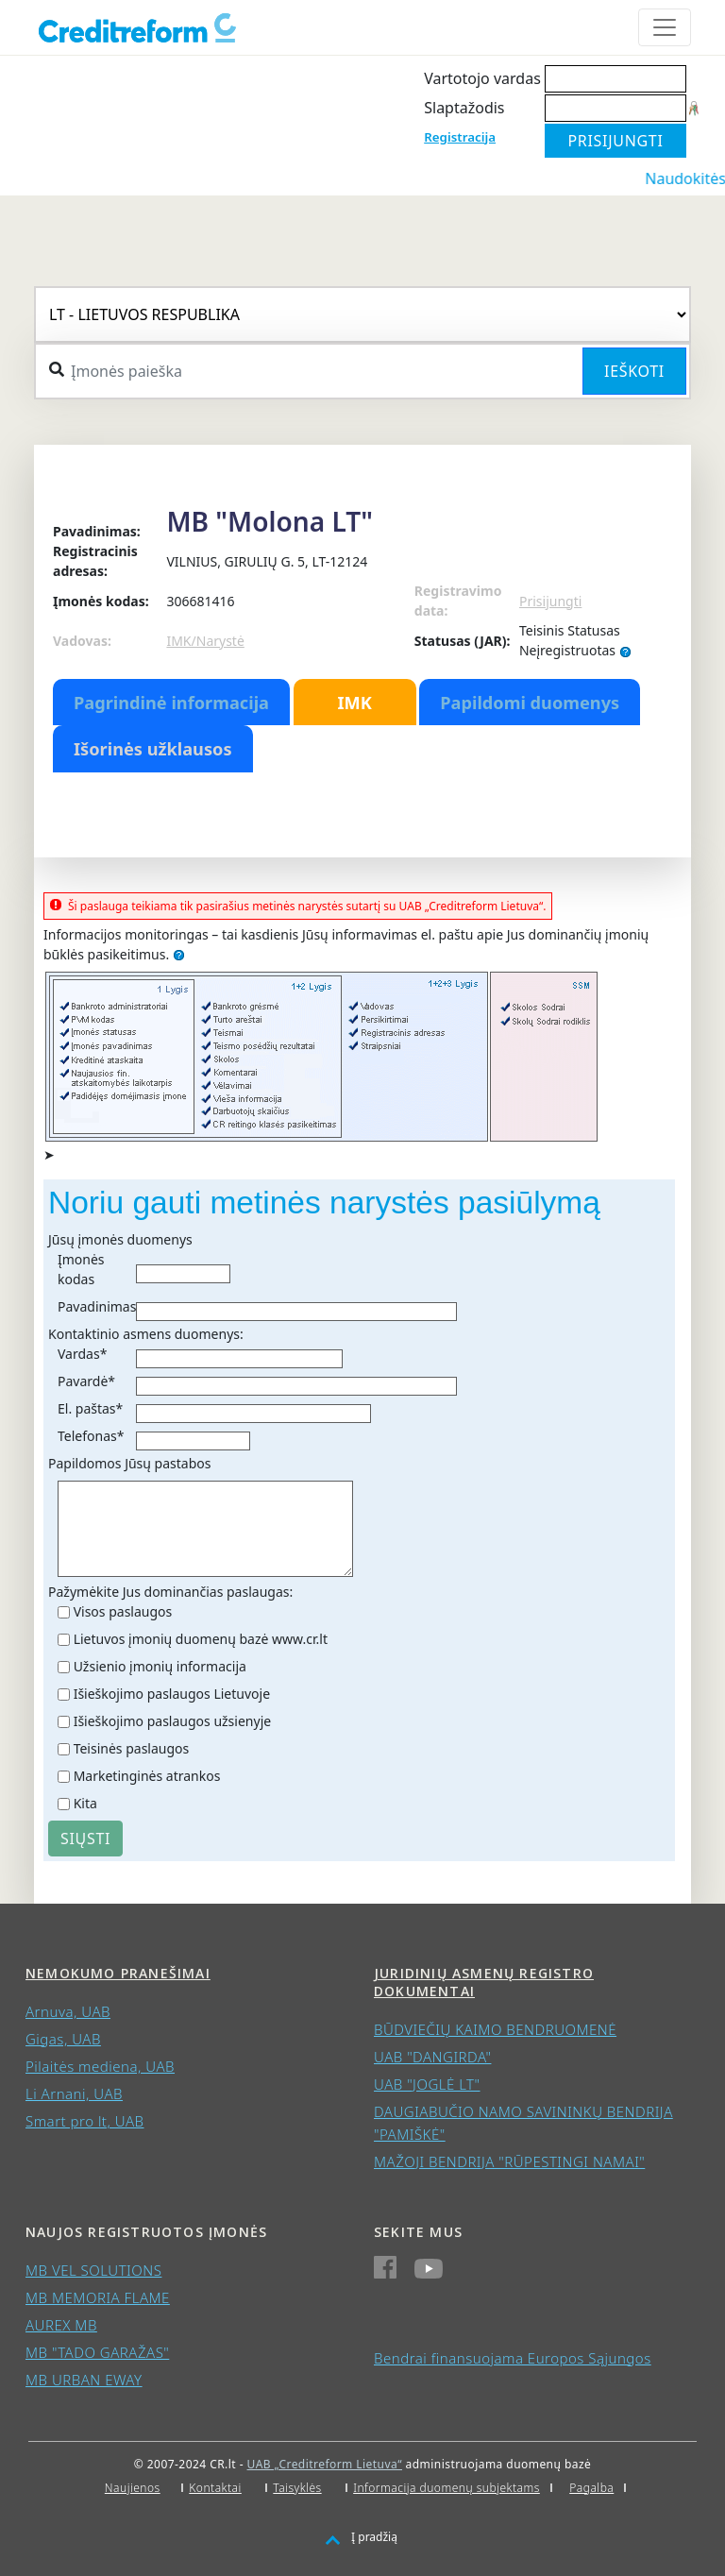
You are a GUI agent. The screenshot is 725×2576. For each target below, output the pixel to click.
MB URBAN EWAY (84, 2379)
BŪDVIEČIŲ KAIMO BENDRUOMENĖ (495, 2029)
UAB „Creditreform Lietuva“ (324, 2464)
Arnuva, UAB (67, 2011)
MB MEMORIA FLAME (97, 2297)
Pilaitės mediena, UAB (100, 2066)
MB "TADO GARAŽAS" (97, 2352)
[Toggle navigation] (664, 27)
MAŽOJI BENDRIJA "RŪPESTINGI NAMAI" (509, 2161)
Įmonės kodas (81, 1269)
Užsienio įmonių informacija (160, 1666)
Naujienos (132, 2488)
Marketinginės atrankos (147, 1776)
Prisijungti (550, 601)
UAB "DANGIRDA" (432, 2056)
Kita (85, 1803)
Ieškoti (634, 371)
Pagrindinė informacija (171, 702)
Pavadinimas (97, 1306)
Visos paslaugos (123, 1611)
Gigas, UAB (63, 2038)
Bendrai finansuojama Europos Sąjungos (512, 2357)
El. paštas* (90, 1408)
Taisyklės (297, 2488)
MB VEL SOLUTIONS (93, 2270)
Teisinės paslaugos (132, 1748)
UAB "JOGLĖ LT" (427, 2084)
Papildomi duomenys (529, 702)
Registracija (460, 136)
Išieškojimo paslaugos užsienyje (173, 1721)
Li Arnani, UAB (74, 2093)
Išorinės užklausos (153, 748)
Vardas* (82, 1354)
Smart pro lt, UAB (84, 2120)
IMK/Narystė (205, 641)
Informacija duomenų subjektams (446, 2488)
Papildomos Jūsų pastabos (129, 1463)
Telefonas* (91, 1436)
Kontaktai (215, 2488)
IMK (354, 702)
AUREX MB (61, 2324)
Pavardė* (86, 1381)
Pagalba (591, 2488)
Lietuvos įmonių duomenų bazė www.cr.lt (201, 1639)
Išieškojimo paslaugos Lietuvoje (172, 1694)
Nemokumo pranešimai (118, 1973)
